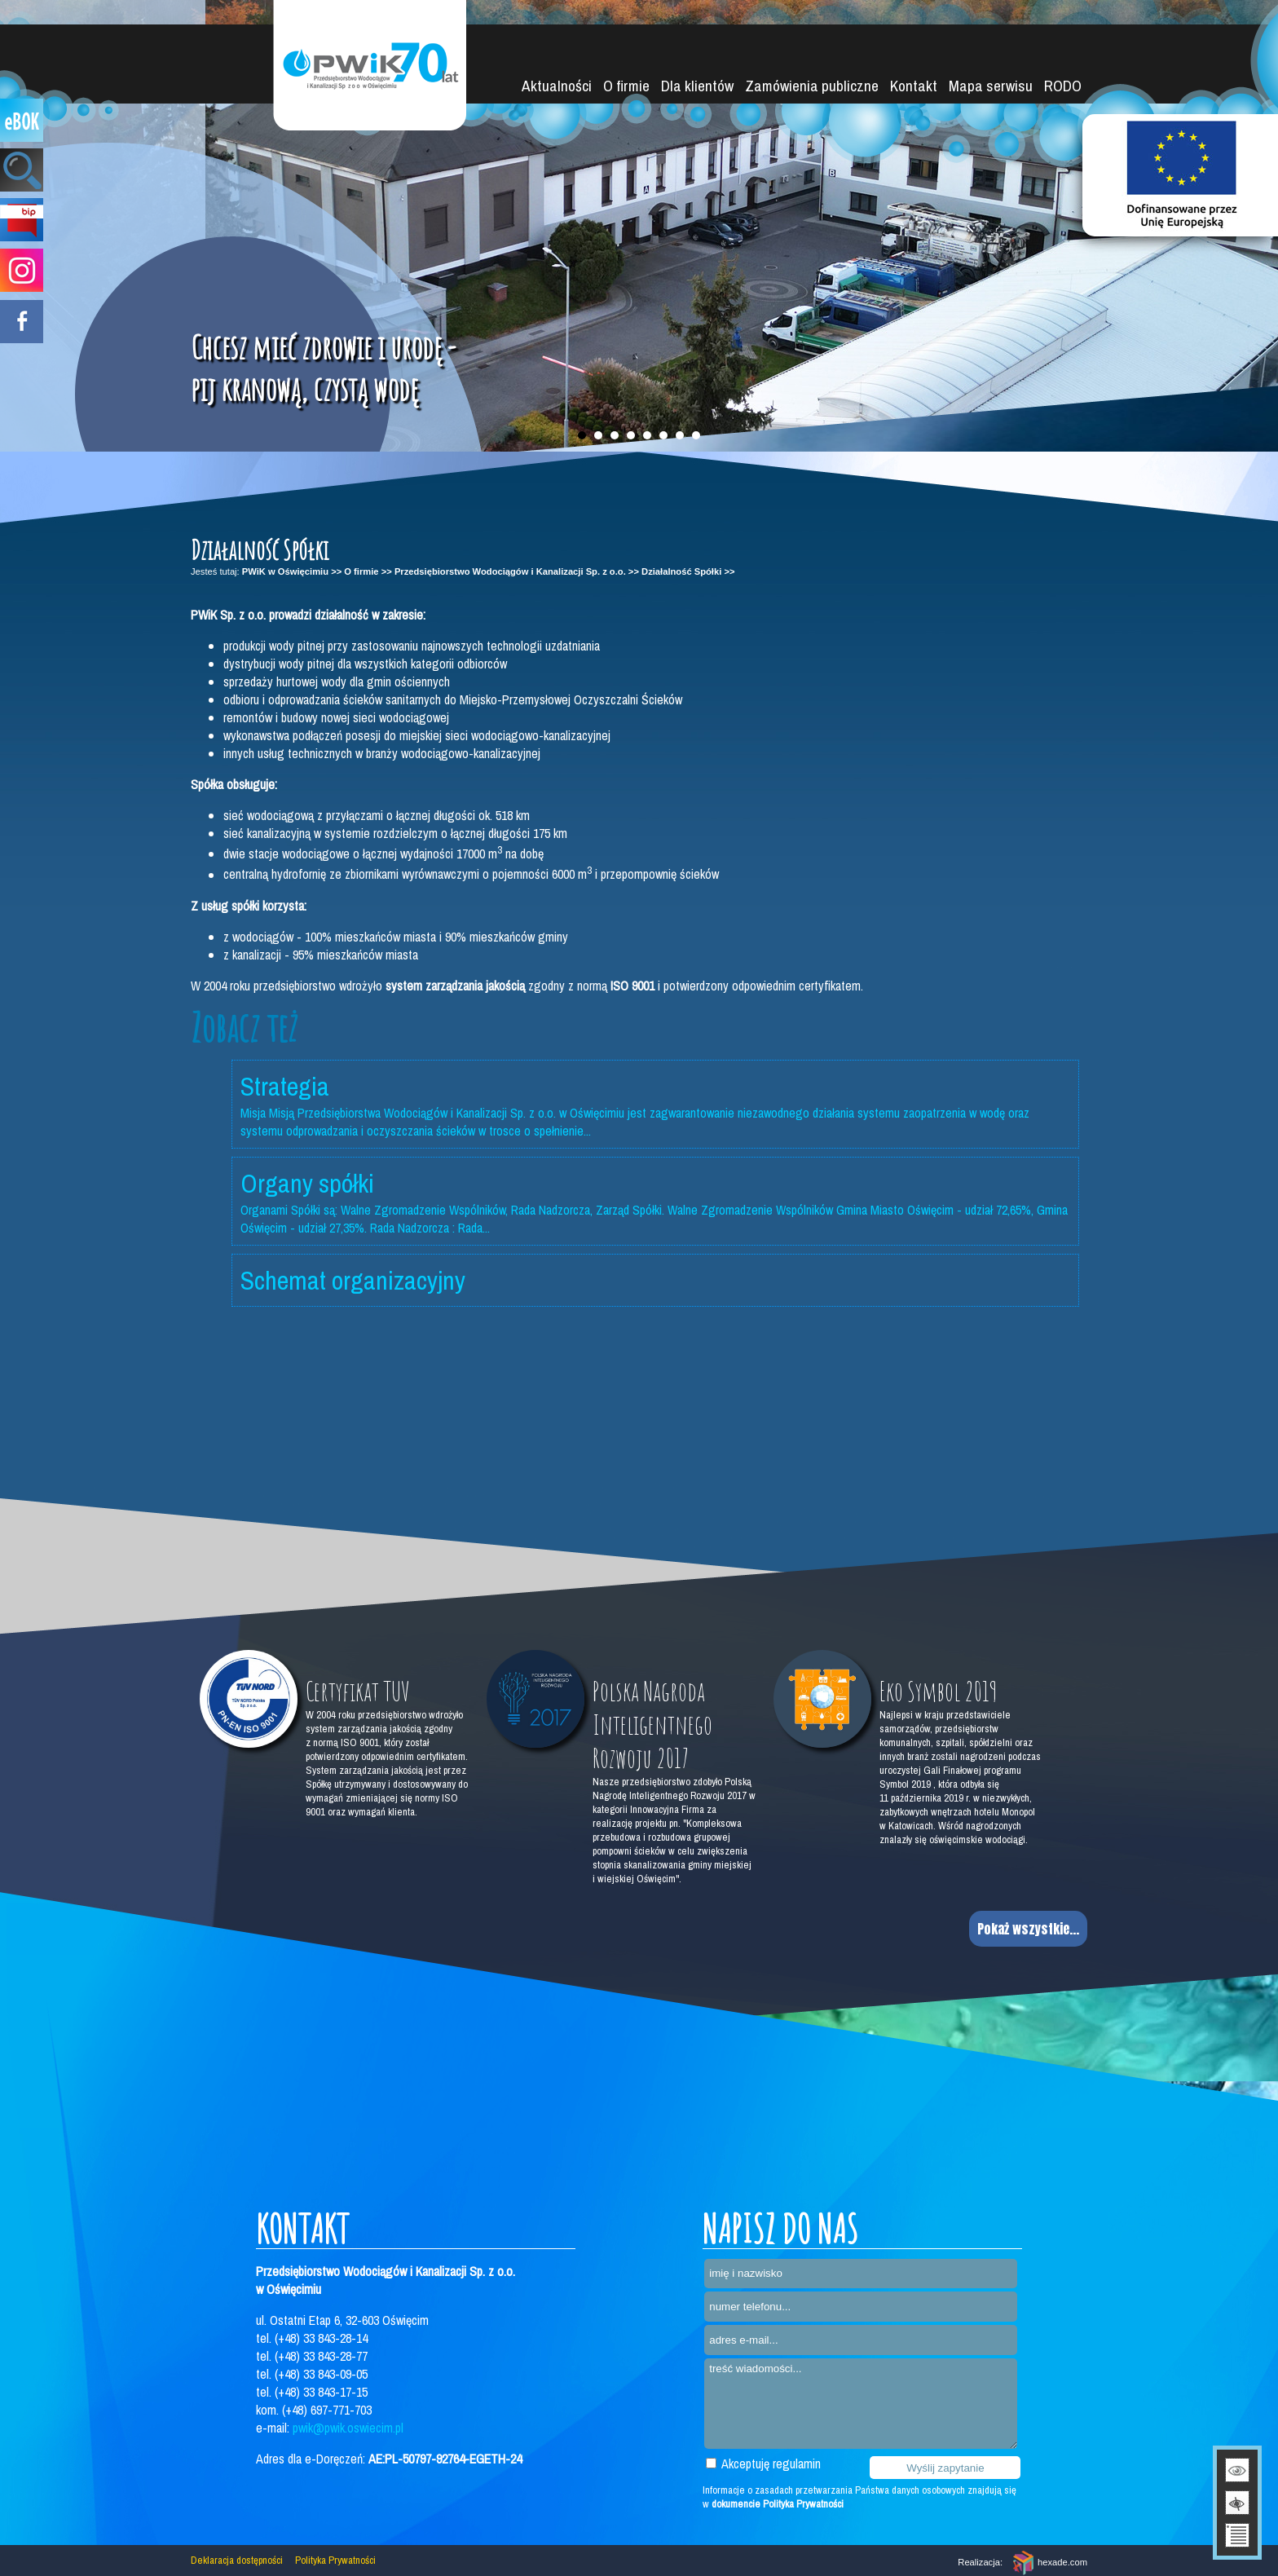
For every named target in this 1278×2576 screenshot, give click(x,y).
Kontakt (913, 85)
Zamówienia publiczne (812, 85)
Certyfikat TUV (358, 1691)
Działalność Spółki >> (687, 571)
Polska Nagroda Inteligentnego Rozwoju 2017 (652, 1724)
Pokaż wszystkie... (1028, 1929)
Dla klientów (697, 85)
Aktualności (557, 85)
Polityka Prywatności (335, 2560)
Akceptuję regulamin (763, 2463)
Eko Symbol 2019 (938, 1691)
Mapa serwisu (991, 85)
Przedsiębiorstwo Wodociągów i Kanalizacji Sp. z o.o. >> (516, 571)
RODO (1063, 85)
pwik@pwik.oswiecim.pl (348, 2428)
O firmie (626, 85)
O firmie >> (367, 571)
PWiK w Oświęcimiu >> (292, 571)
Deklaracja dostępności (237, 2560)
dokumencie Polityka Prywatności (778, 2504)
